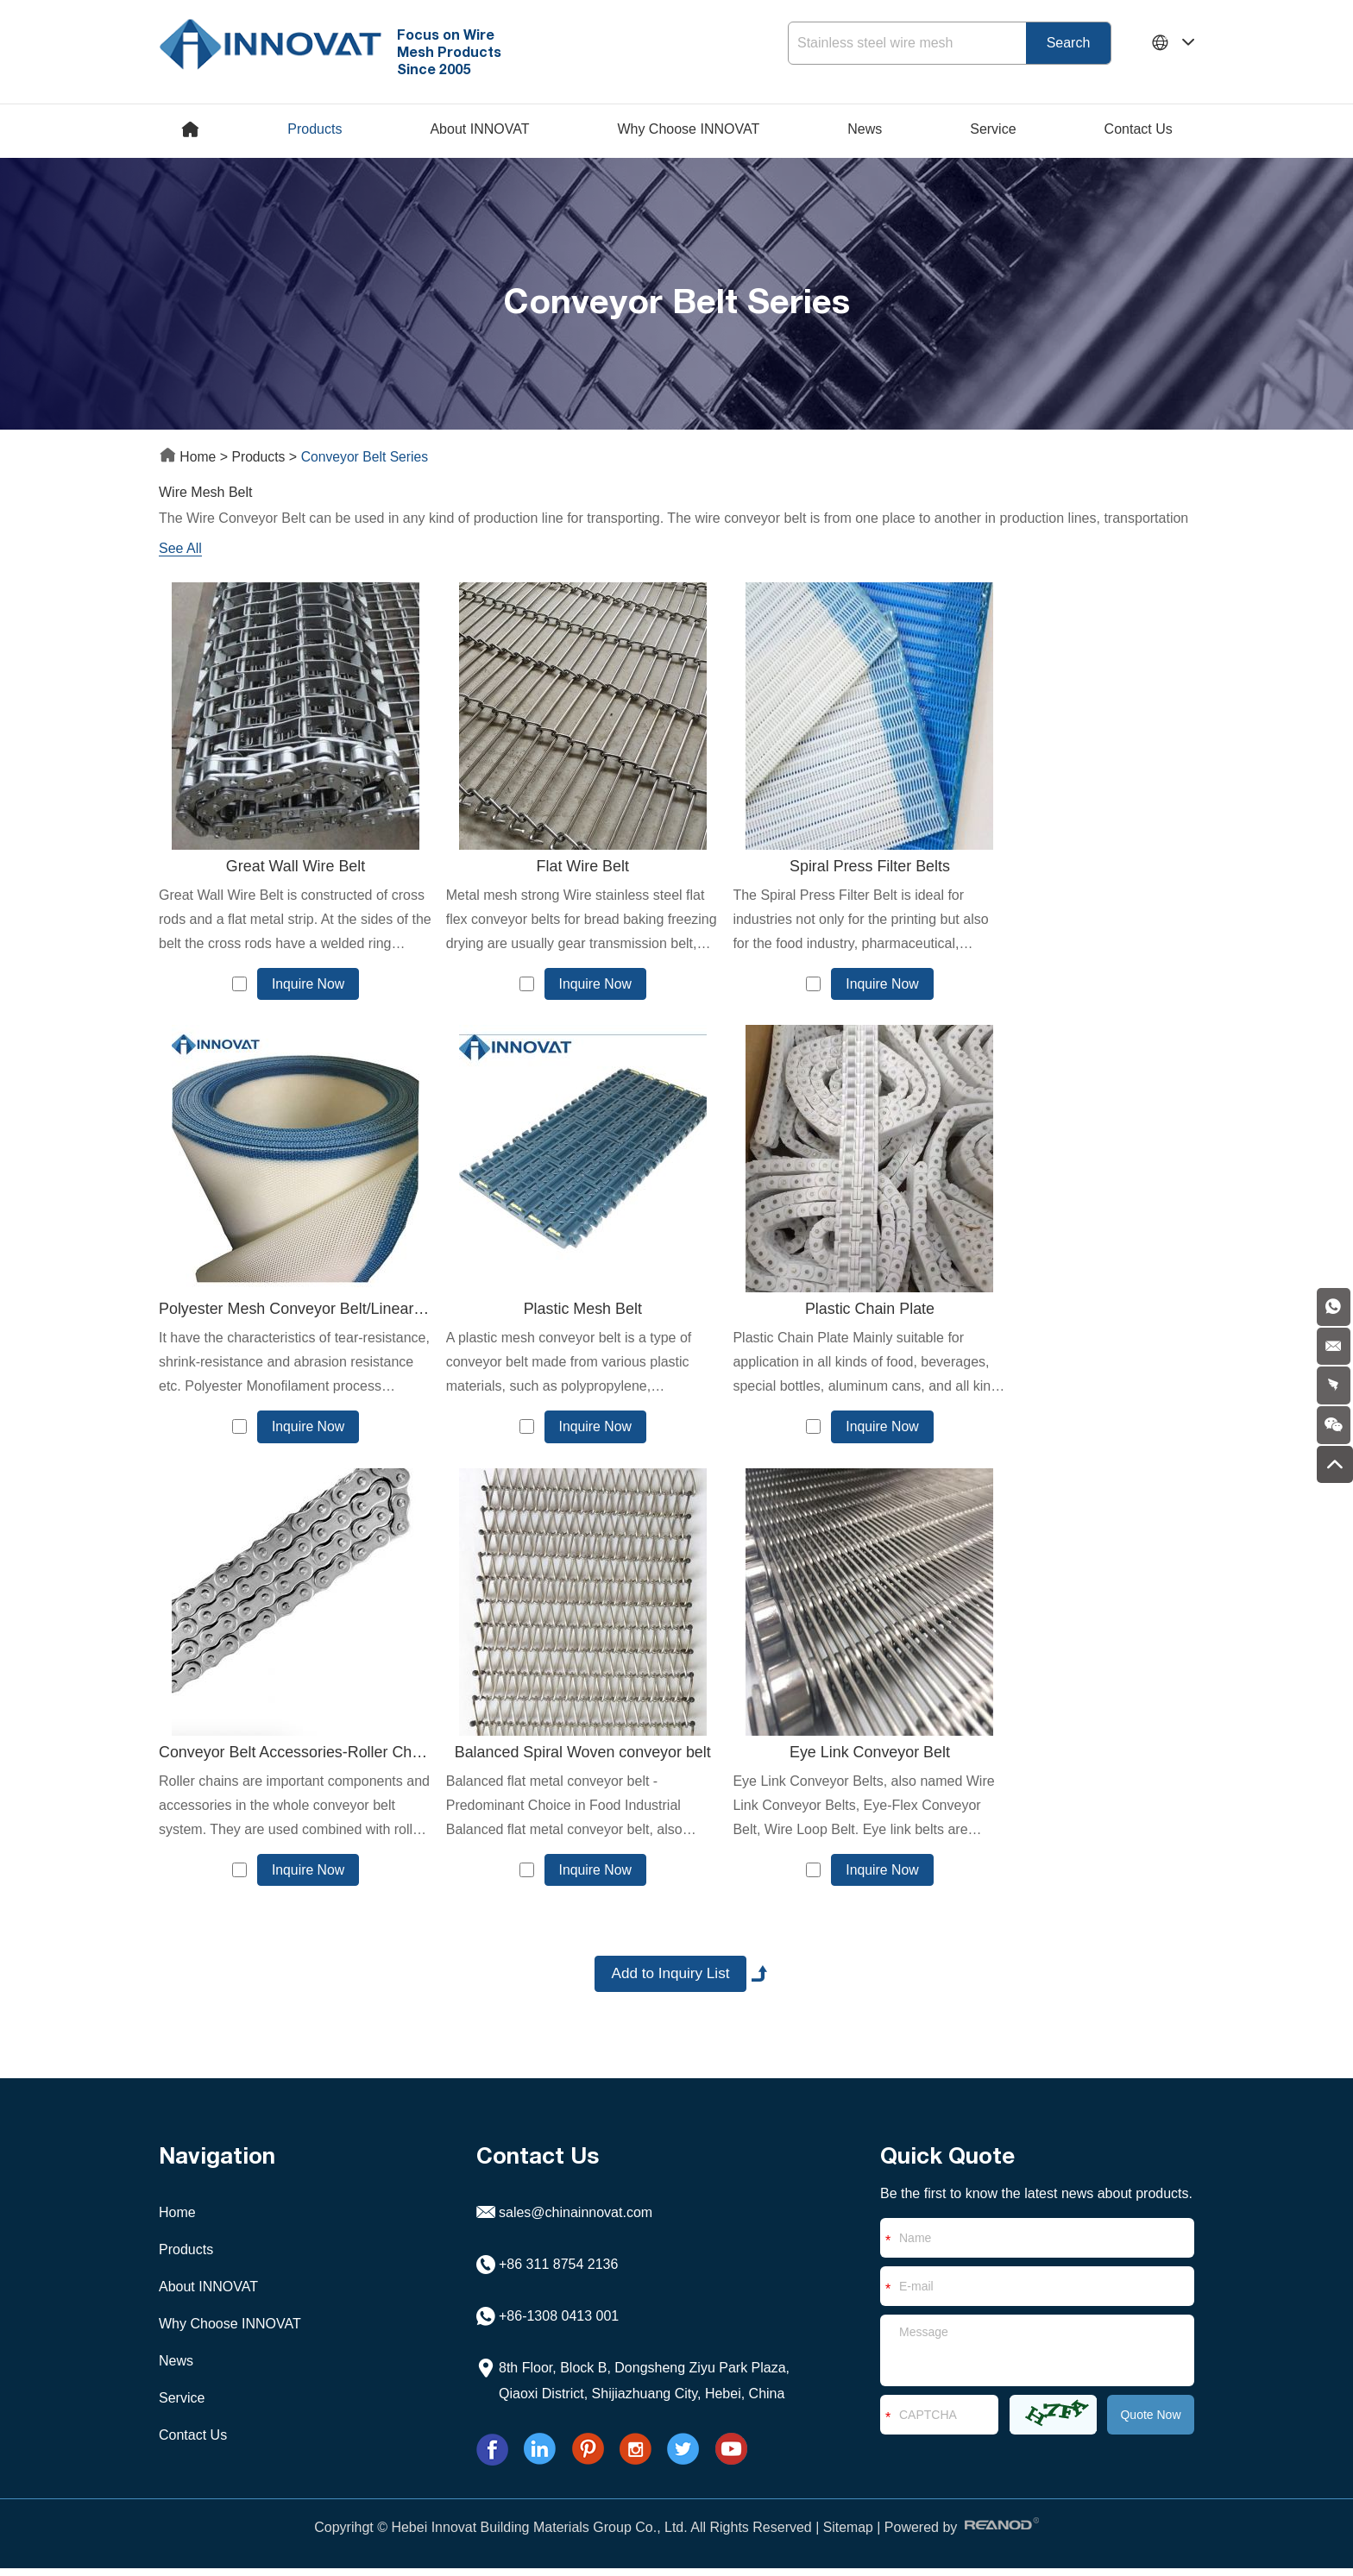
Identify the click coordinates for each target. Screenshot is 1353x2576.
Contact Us (1138, 129)
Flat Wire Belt (545, 867)
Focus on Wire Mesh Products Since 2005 (454, 51)
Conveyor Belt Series (367, 456)
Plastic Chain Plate (545, 1311)
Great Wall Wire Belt (283, 867)
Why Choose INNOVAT (688, 129)
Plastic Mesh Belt (283, 1311)
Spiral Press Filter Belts (807, 867)
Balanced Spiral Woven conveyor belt (1070, 1311)
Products (314, 129)
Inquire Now (295, 984)
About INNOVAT (479, 129)
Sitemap (847, 2535)
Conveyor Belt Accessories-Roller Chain (807, 1311)
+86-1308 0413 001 (559, 2323)
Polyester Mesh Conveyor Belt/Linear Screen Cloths (1070, 867)
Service (993, 129)
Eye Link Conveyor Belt (282, 1755)
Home (190, 456)
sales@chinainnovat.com (575, 2220)
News (864, 129)
